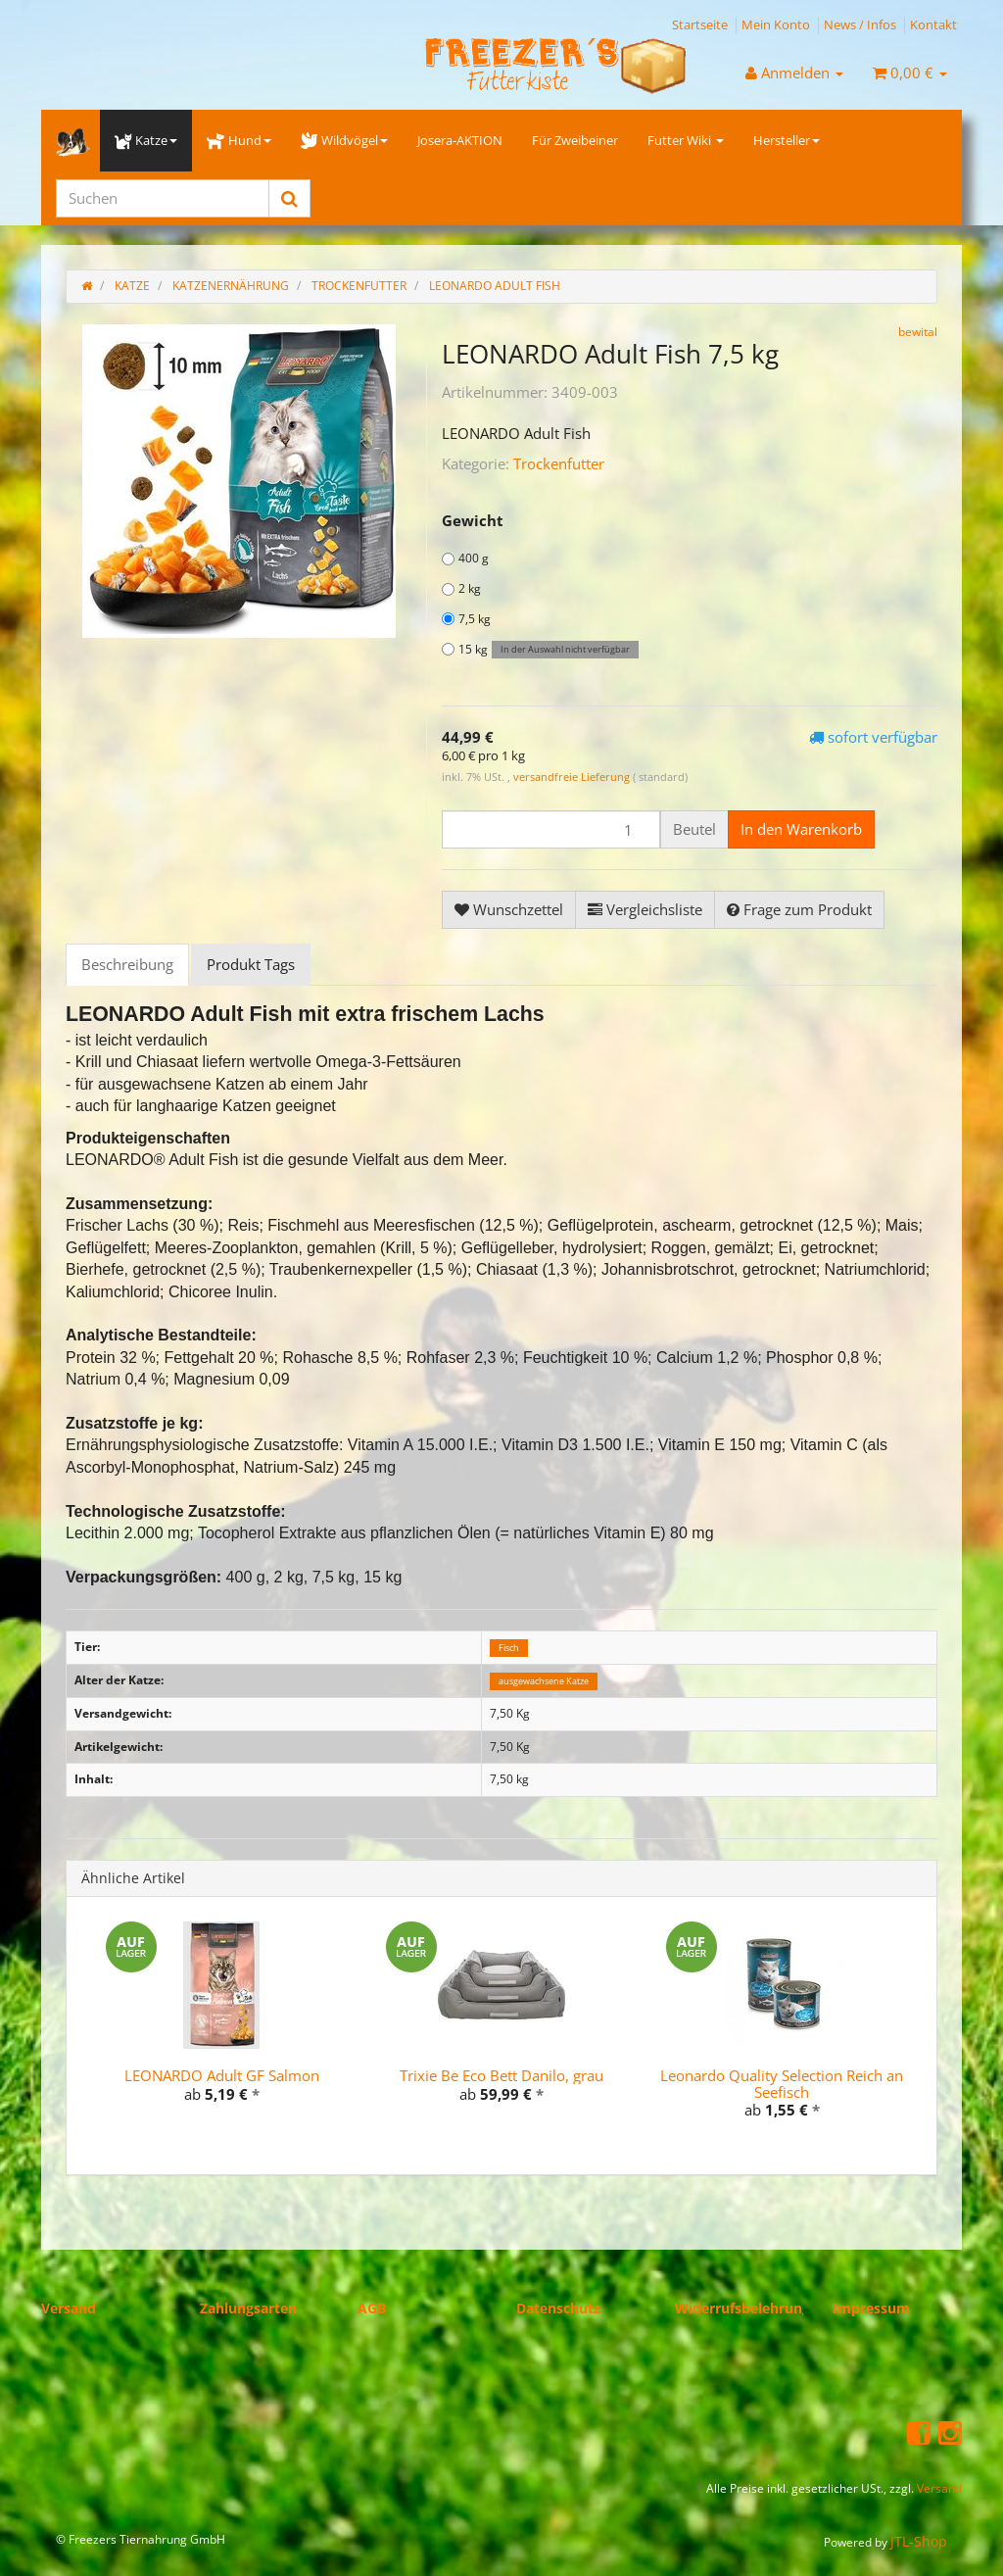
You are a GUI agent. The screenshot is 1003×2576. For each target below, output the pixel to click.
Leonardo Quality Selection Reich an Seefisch (781, 2084)
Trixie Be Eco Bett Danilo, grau (501, 2075)
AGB (372, 2308)
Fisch (509, 1647)
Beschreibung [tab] (127, 964)
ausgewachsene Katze (544, 1681)
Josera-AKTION (459, 140)
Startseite (700, 24)
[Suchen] (162, 198)
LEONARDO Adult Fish (494, 285)
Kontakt (933, 24)
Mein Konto (775, 24)
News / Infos (860, 24)
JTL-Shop (918, 2541)
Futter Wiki (685, 140)
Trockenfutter (558, 463)
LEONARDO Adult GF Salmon (221, 2075)
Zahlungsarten (248, 2308)
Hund (238, 140)
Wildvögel (344, 140)
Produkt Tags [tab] (251, 964)
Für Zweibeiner (575, 140)
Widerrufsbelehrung (742, 2308)
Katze (146, 140)
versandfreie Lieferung (571, 776)
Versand (68, 2308)
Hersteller (786, 140)
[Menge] (551, 829)
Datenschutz (558, 2308)
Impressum (871, 2308)
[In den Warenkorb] (801, 829)
